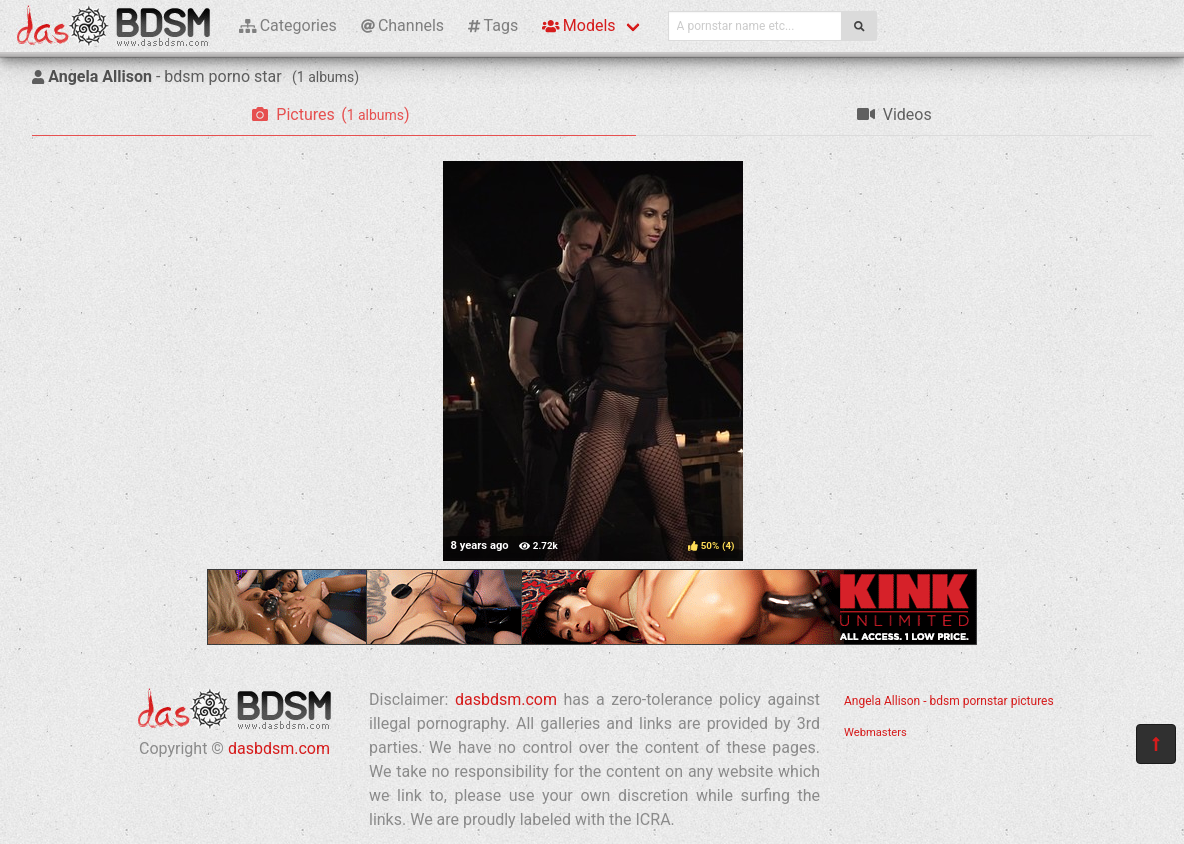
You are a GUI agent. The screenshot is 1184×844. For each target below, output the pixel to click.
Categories (288, 25)
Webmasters (875, 732)
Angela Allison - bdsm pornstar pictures (949, 701)
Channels (402, 25)
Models (578, 25)
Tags (493, 25)
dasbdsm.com (279, 748)
